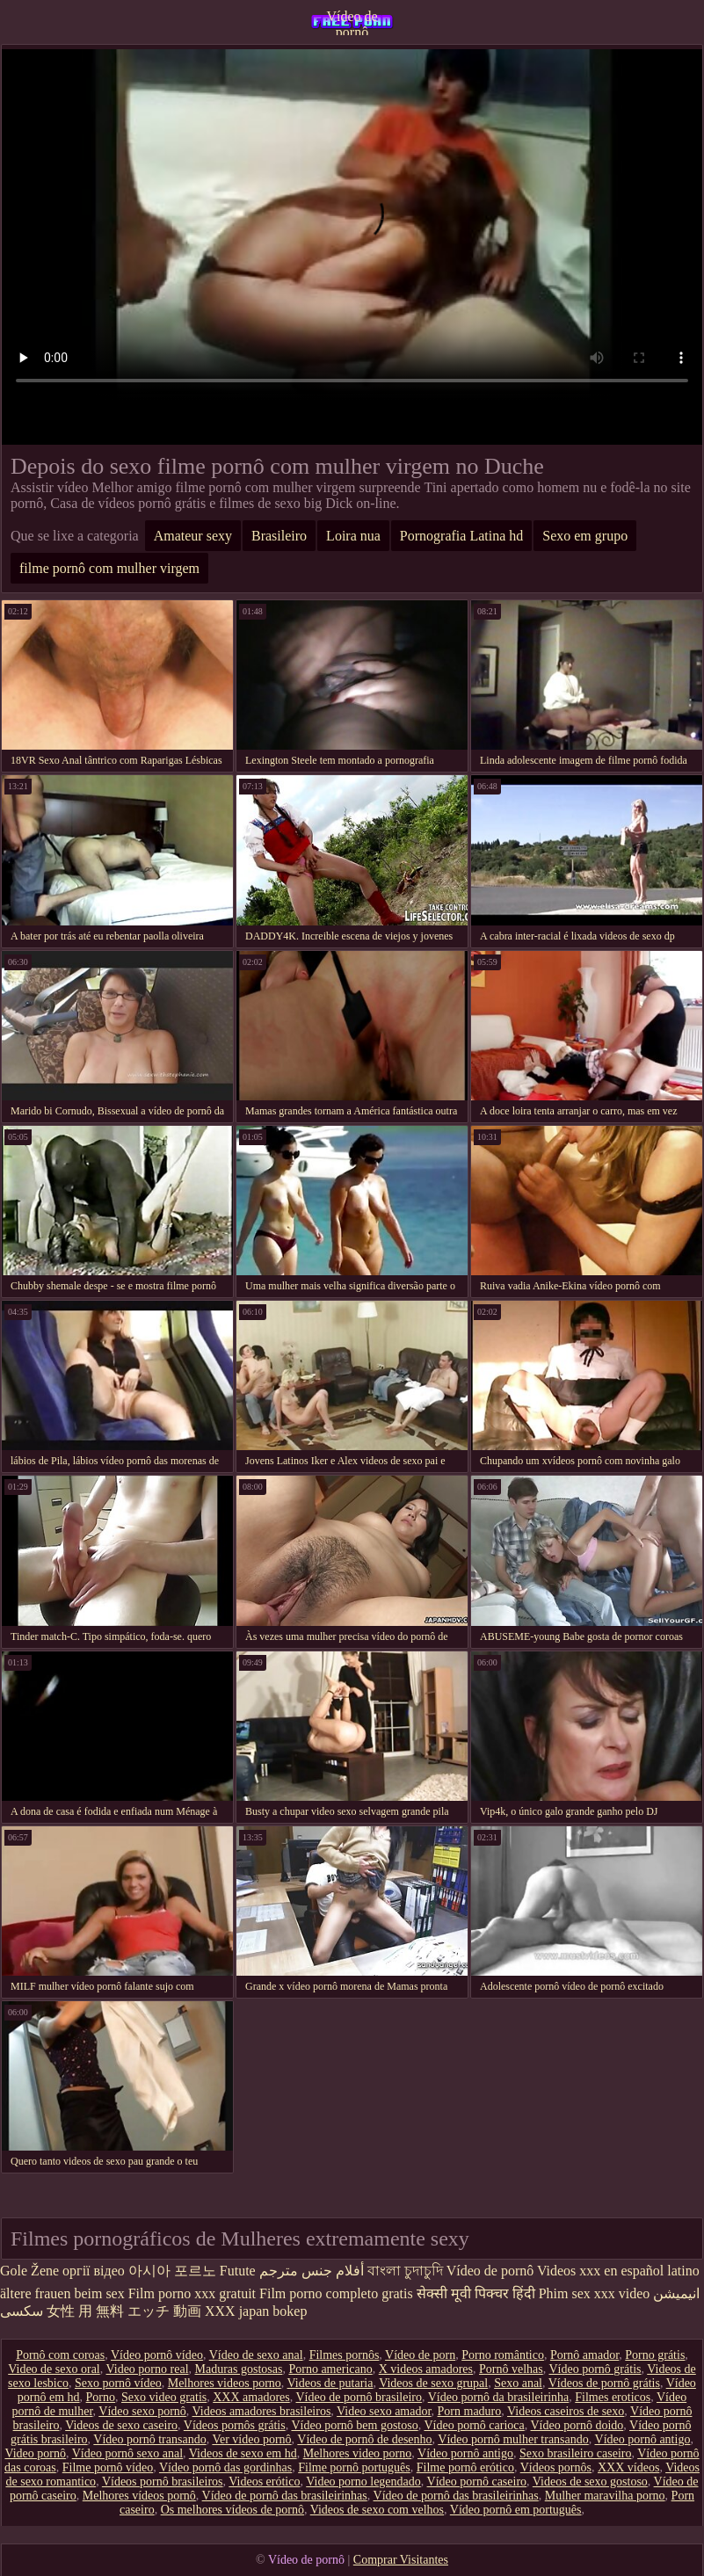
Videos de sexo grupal (433, 2383)
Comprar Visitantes (400, 2559)
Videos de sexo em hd (243, 2453)
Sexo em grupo (585, 535)
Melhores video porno (357, 2453)
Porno (100, 2397)
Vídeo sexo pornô (142, 2411)
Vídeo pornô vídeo (157, 2355)
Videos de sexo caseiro (121, 2425)
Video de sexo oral (54, 2369)
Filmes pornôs (344, 2355)
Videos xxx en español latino (618, 2270)
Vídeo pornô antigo (643, 2439)
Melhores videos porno (224, 2383)
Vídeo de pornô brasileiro (358, 2397)
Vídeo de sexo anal (256, 2355)
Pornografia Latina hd (461, 535)
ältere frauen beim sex (62, 2293)
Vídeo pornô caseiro (477, 2481)
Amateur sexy (193, 535)
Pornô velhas (511, 2369)
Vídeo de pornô (351, 22)
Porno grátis (655, 2355)
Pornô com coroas (60, 2355)
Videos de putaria (330, 2383)
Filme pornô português (354, 2467)
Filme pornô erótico (465, 2467)
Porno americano (330, 2369)
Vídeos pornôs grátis (235, 2425)
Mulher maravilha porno (605, 2495)
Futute (238, 2270)
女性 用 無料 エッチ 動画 (124, 2311)
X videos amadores (426, 2369)
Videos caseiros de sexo (565, 2411)
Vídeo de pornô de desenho (364, 2439)
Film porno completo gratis (336, 2293)
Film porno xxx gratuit (192, 2293)
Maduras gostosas (239, 2369)
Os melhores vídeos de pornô (232, 2509)
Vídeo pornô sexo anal (127, 2453)
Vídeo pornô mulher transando (513, 2439)
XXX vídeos (628, 2467)
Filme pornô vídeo (107, 2467)
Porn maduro (470, 2411)
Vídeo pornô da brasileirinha (499, 2397)
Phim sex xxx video (594, 2293)
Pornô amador (584, 2355)
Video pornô (35, 2453)
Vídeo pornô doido (577, 2425)
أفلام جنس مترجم (311, 2270)
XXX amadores (251, 2397)
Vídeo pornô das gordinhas (225, 2467)
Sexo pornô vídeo (118, 2383)
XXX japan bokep (256, 2311)
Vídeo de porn (420, 2355)
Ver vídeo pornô (251, 2439)
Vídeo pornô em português (516, 2509)
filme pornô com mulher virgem (109, 568)
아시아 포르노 (172, 2270)
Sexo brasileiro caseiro (575, 2453)
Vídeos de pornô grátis (604, 2383)
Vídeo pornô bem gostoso (354, 2425)
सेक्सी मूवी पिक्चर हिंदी (476, 2293)
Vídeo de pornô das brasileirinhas (284, 2495)
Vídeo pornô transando (149, 2439)
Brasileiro (279, 535)
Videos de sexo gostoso (590, 2481)
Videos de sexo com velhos (377, 2509)
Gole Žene (29, 2270)
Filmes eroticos (612, 2397)
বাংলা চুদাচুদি (405, 2270)
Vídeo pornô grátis (594, 2369)
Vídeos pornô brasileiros (162, 2481)
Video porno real (147, 2369)
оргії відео (93, 2270)
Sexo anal (518, 2383)
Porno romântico (502, 2355)
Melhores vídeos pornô (139, 2495)
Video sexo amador (384, 2411)
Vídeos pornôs (556, 2467)
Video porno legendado (363, 2481)
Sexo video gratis (164, 2397)
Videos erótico (264, 2481)
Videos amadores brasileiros (261, 2411)
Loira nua (353, 535)
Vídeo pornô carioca (474, 2425)
